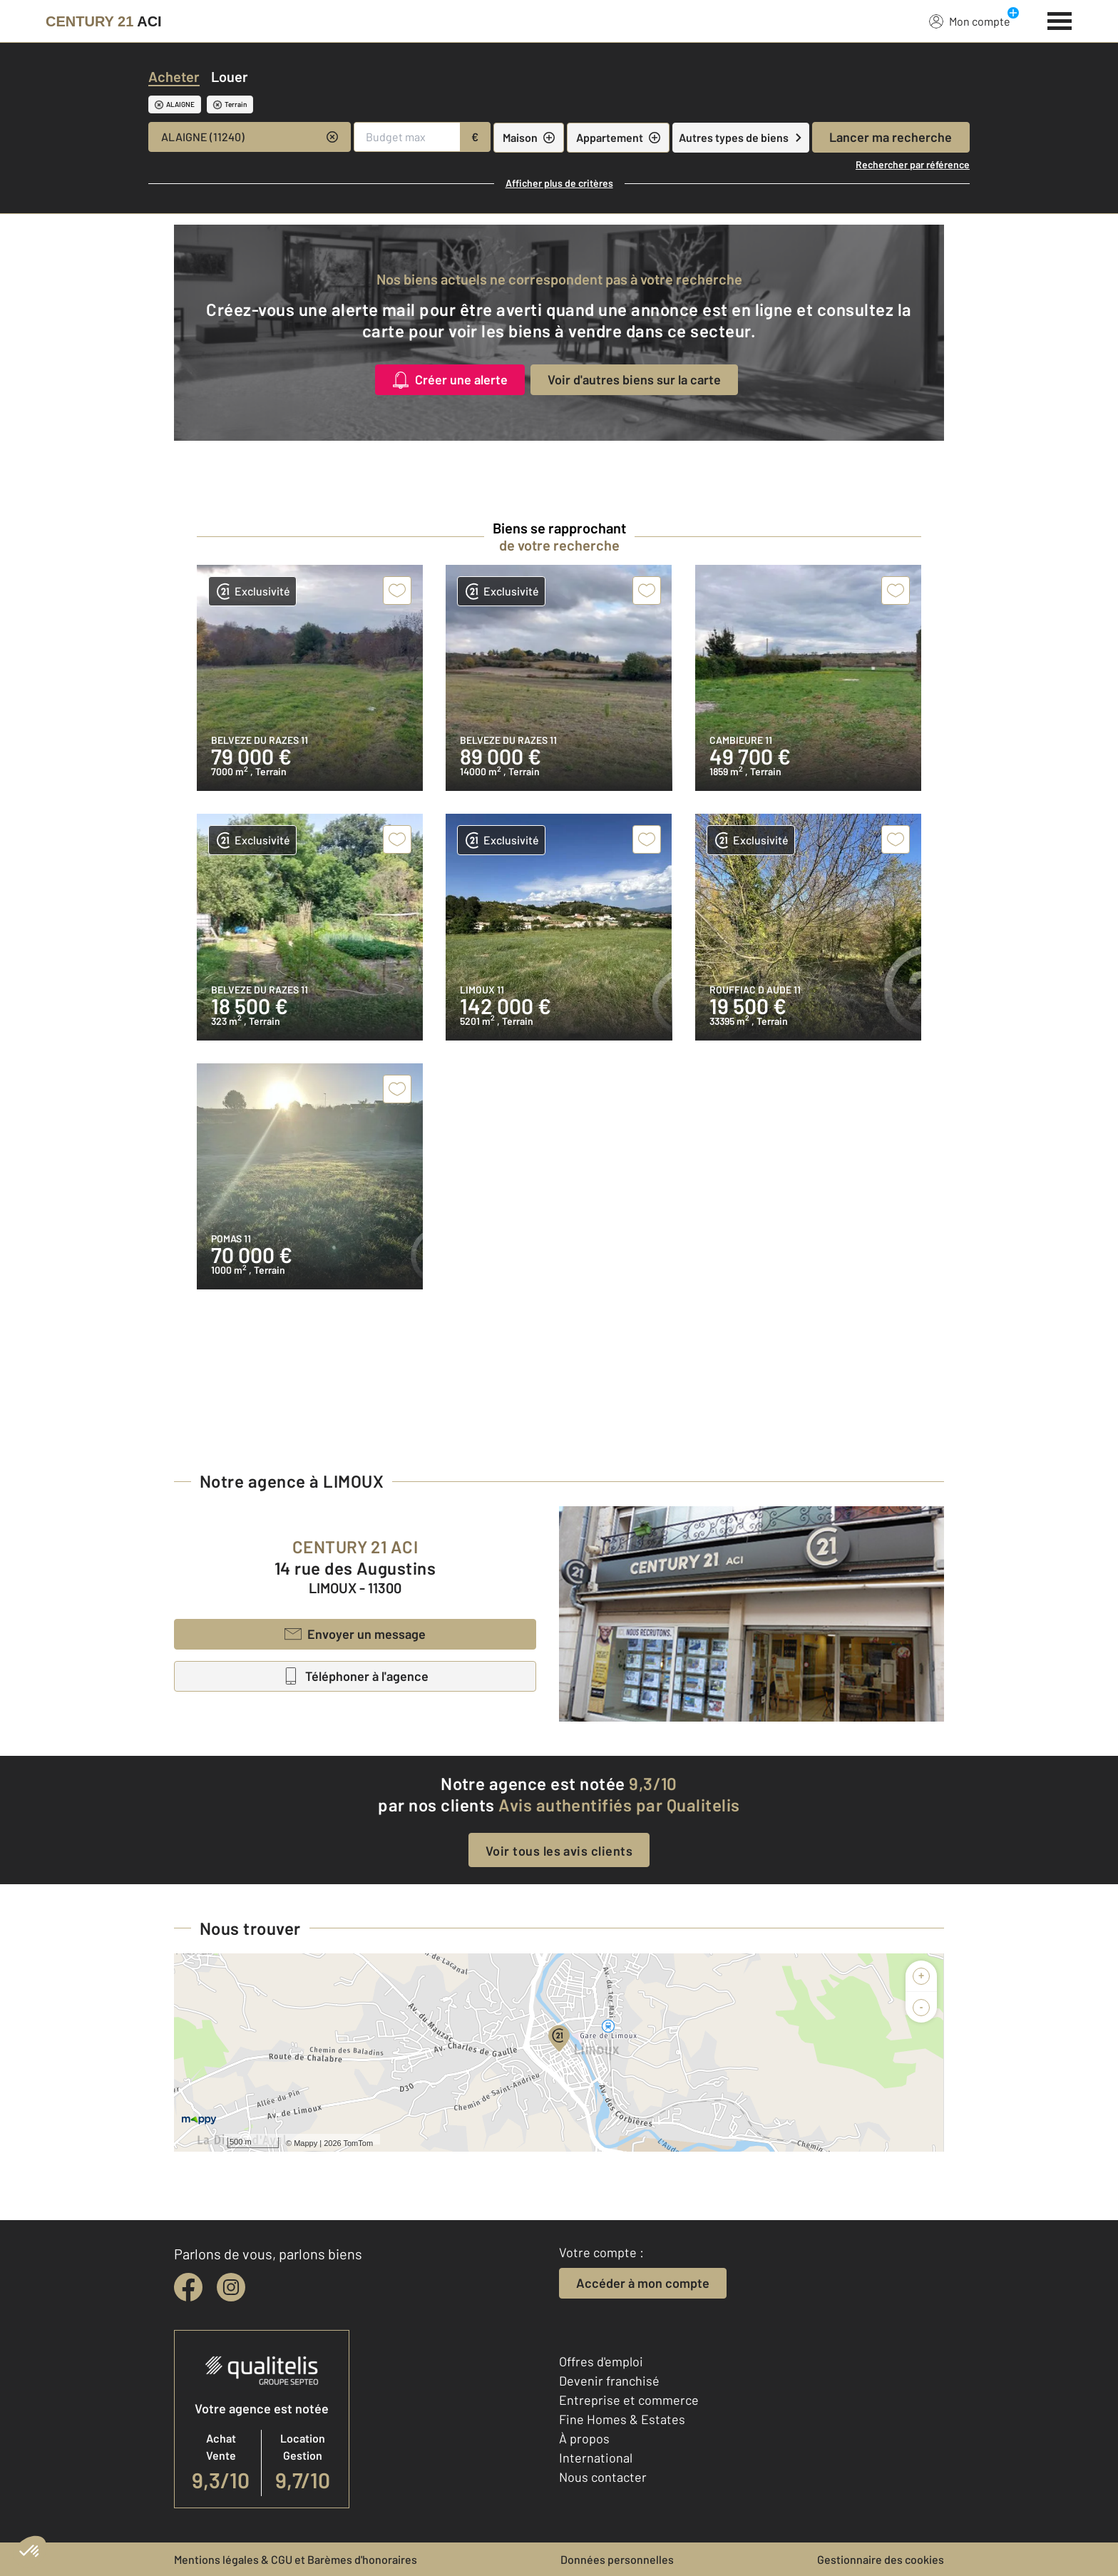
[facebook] (188, 2287)
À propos (584, 2438)
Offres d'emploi (601, 2361)
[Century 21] (104, 21)
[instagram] (231, 2287)
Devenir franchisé (609, 2380)
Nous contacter (603, 2477)
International (595, 2457)
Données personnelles (617, 2559)
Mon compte (969, 21)
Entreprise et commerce (629, 2400)
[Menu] (1059, 19)
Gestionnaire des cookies (880, 2559)
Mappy (305, 2143)
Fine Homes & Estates (622, 2419)
